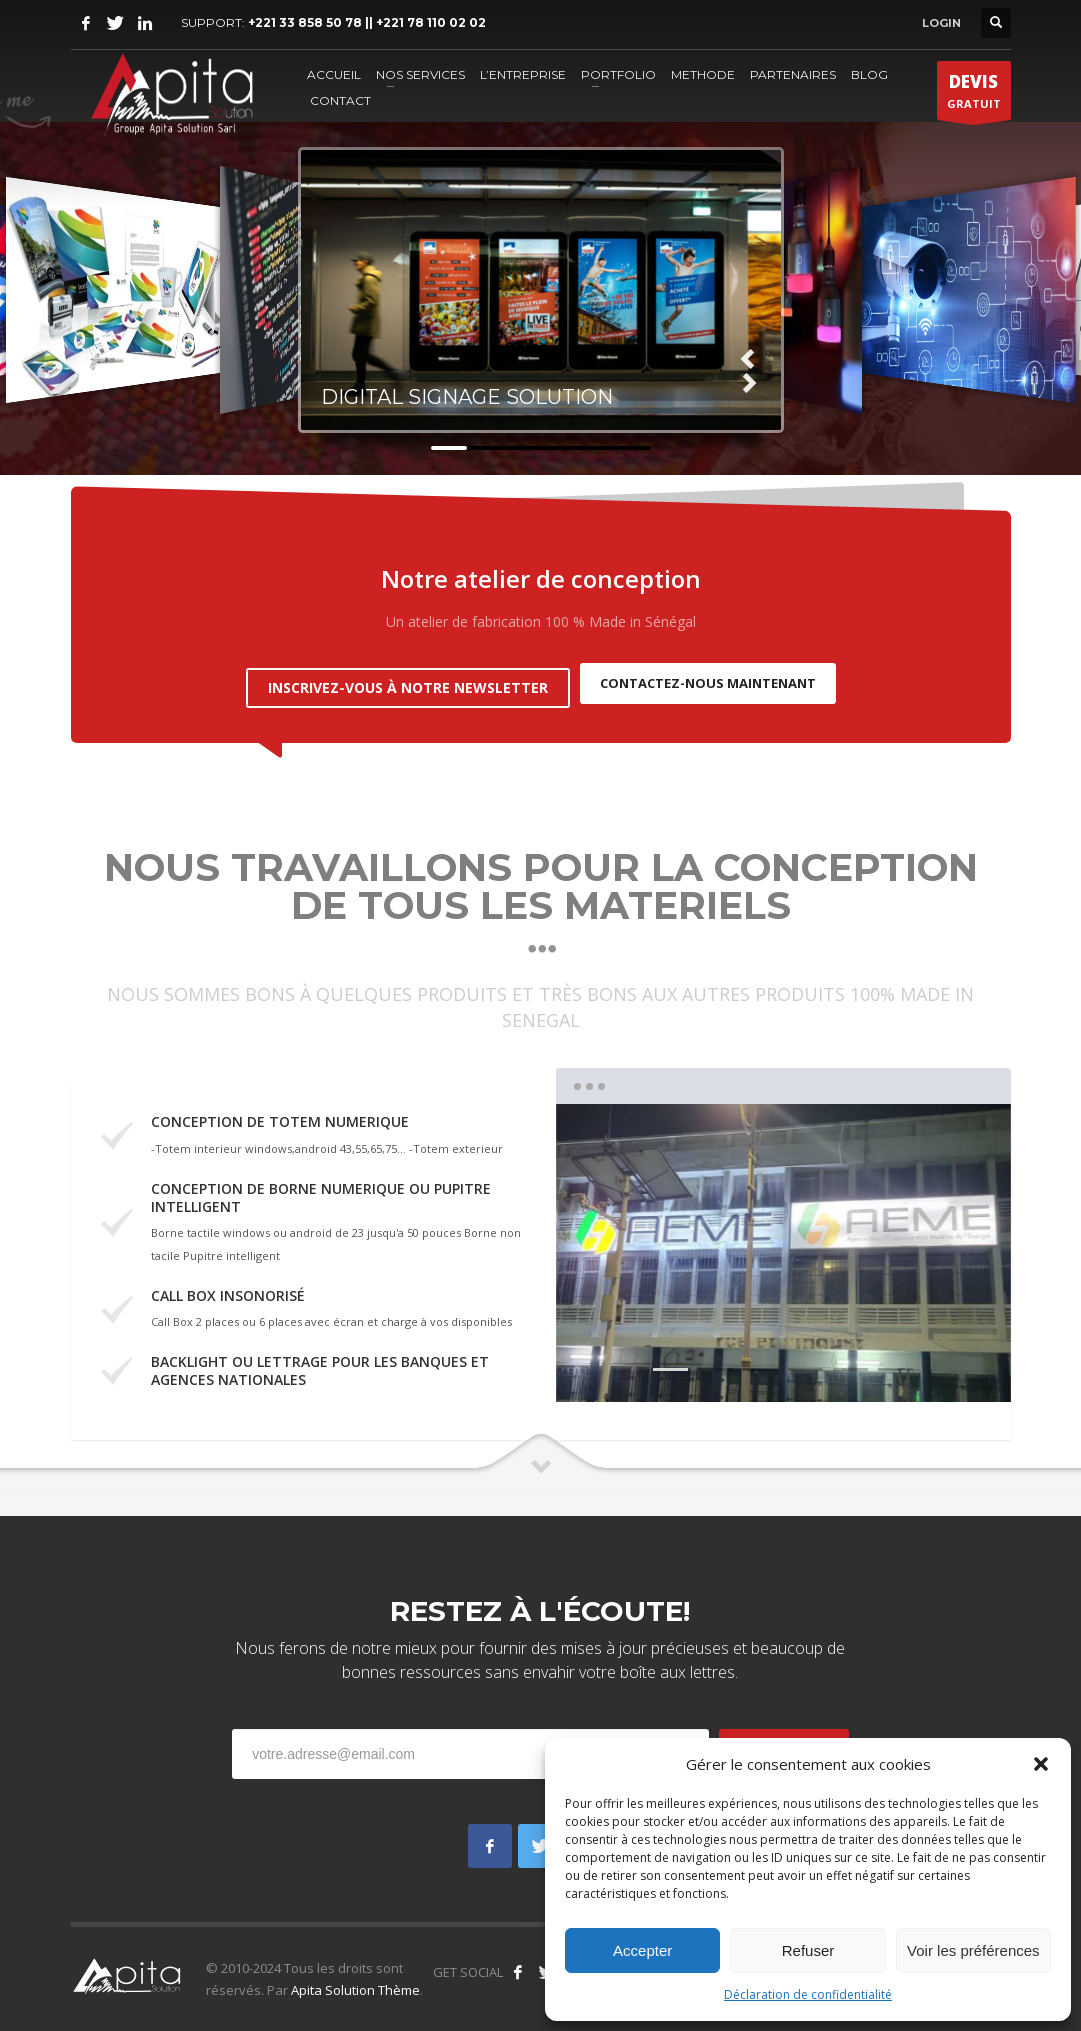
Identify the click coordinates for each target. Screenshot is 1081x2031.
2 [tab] (715, 1360)
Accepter (642, 1950)
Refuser (808, 1950)
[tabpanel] (783, 1244)
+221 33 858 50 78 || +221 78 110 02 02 (367, 22)
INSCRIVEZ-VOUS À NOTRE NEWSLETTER (408, 677)
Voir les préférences (973, 1950)
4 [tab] (805, 1360)
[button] (1041, 1764)
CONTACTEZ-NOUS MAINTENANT (708, 678)
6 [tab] (895, 1360)
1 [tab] (670, 1360)
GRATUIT (974, 95)
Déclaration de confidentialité (808, 1994)
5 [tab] (850, 1360)
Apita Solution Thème (355, 1980)
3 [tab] (760, 1360)
